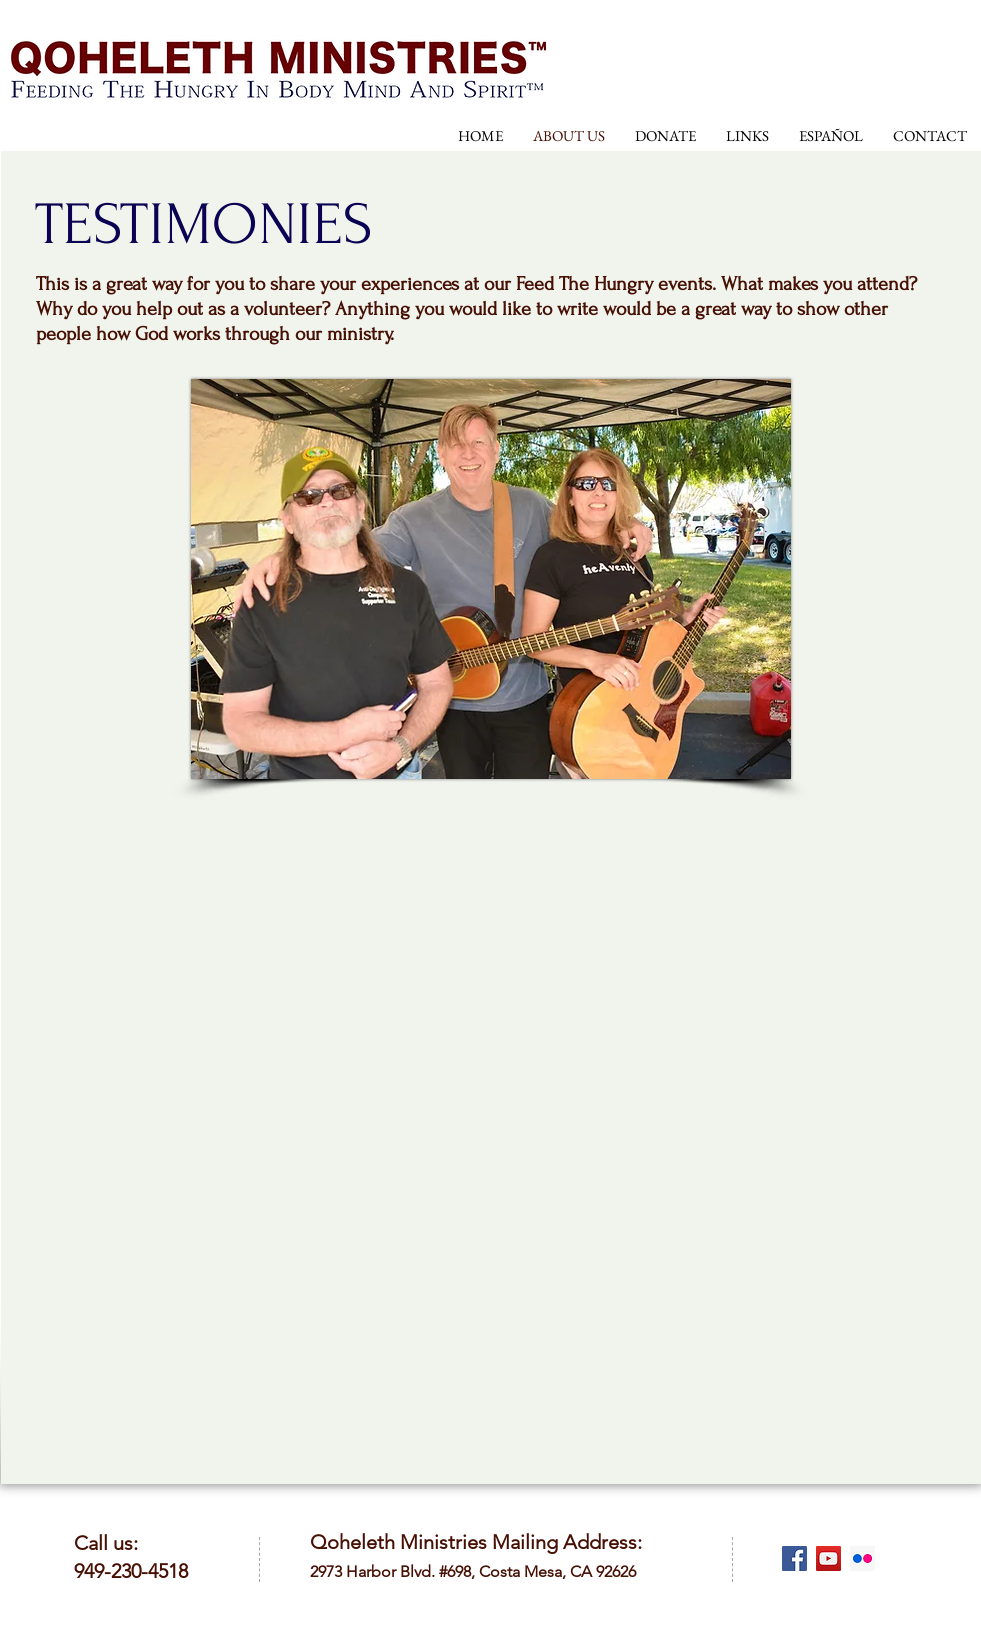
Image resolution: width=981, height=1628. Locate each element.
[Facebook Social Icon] (794, 1558)
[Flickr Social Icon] (862, 1558)
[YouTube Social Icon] (828, 1558)
